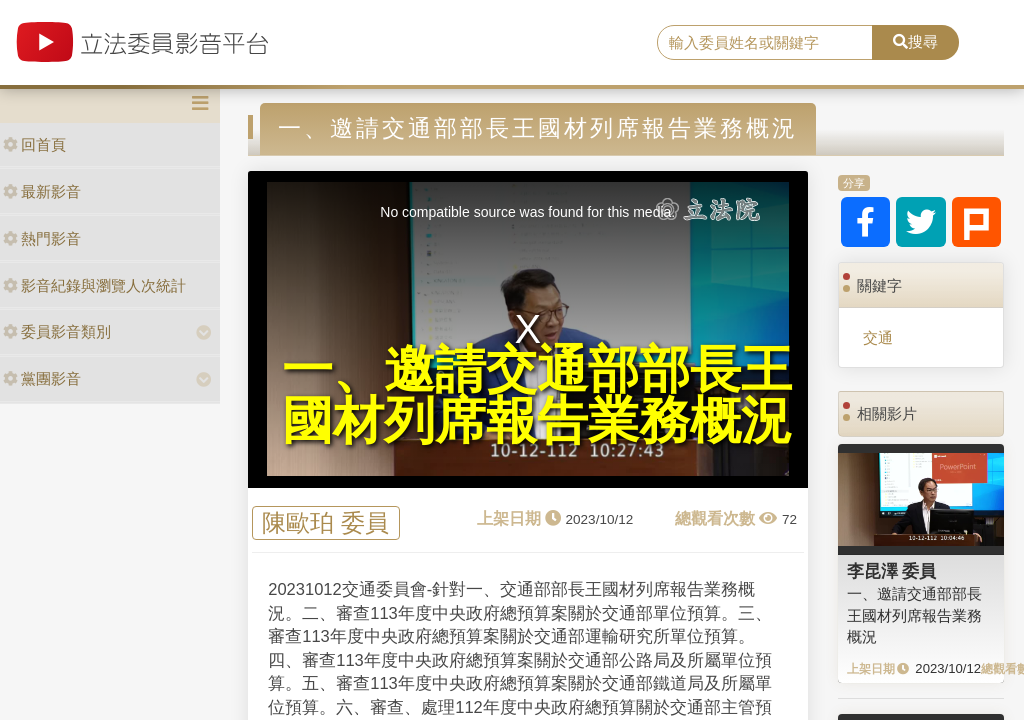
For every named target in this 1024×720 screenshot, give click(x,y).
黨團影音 (42, 378)
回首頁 (34, 144)
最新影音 (42, 191)
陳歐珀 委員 (325, 523)
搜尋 (915, 41)
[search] (765, 43)
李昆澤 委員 (892, 571)
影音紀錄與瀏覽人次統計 (94, 285)
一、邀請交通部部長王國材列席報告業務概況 (914, 615)
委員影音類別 (57, 331)
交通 (878, 337)
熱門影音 (42, 238)
